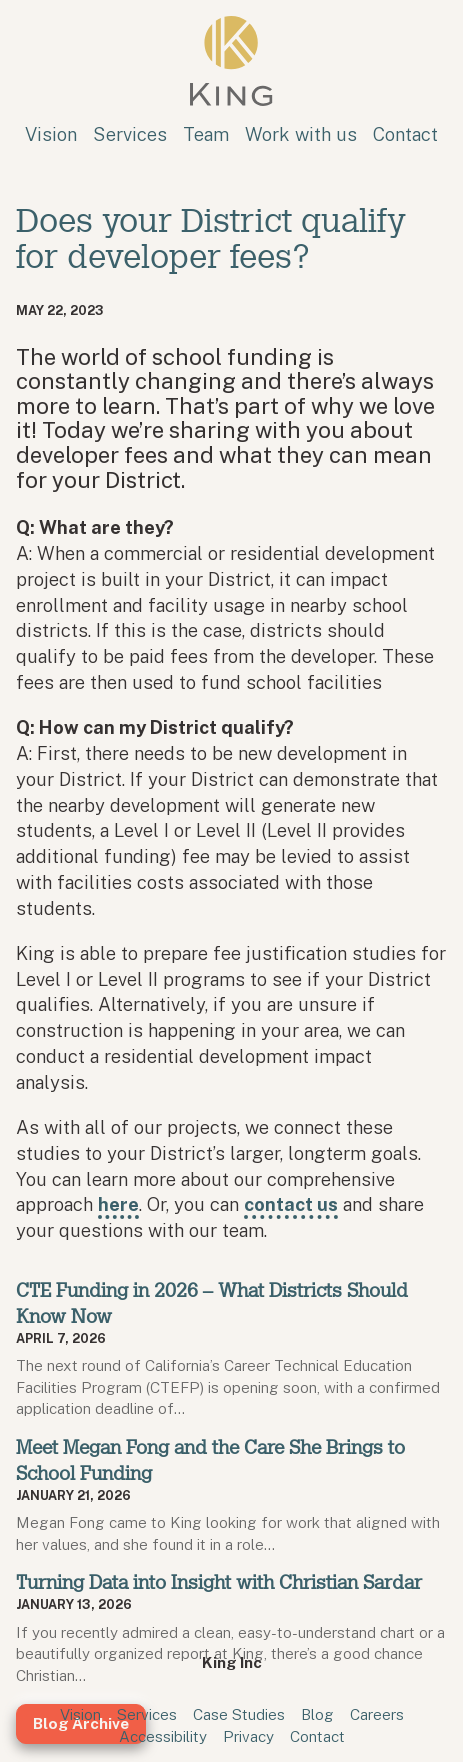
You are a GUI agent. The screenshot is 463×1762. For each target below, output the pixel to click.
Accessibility (163, 1736)
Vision (51, 134)
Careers (377, 1714)
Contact (405, 134)
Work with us (301, 134)
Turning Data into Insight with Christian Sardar (219, 1582)
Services (130, 134)
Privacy (248, 1736)
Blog (317, 1714)
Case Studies (239, 1714)
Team (206, 134)
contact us (291, 1204)
